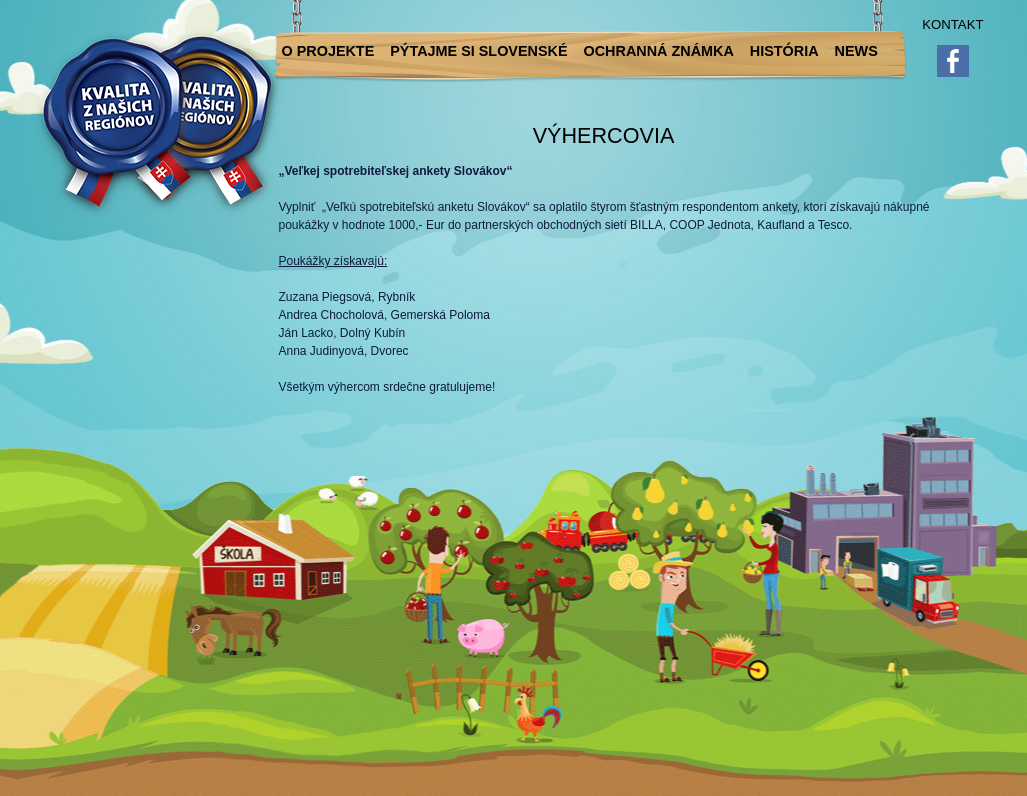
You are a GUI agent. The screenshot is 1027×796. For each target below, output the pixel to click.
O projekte (328, 51)
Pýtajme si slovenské (478, 51)
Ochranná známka (659, 51)
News (856, 51)
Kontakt (952, 24)
